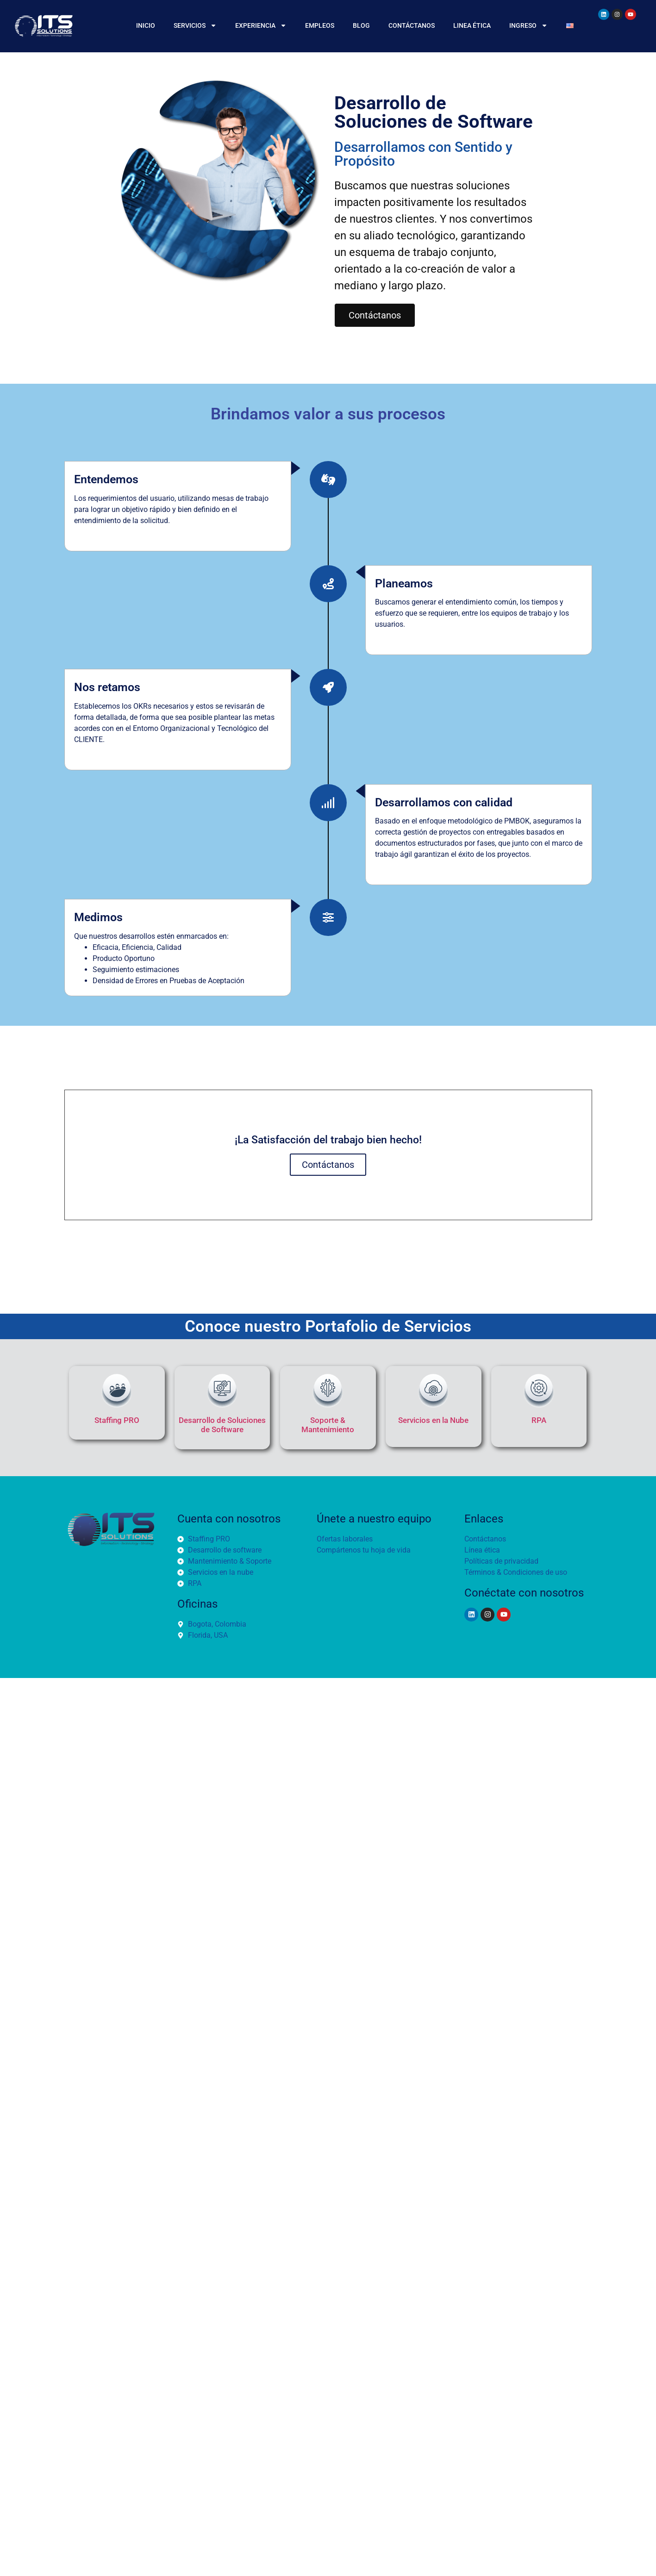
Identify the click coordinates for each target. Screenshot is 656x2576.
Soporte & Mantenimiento (327, 1425)
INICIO (145, 25)
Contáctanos (328, 1164)
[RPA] (538, 1391)
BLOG (361, 25)
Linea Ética (472, 25)
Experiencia (261, 25)
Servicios (195, 25)
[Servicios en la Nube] (433, 1391)
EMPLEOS (319, 25)
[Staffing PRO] (116, 1391)
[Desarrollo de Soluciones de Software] (222, 1391)
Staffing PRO (116, 1420)
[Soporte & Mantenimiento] (327, 1391)
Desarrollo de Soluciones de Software (222, 1425)
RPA (538, 1420)
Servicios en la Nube (433, 1420)
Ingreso (528, 25)
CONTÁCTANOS (411, 25)
